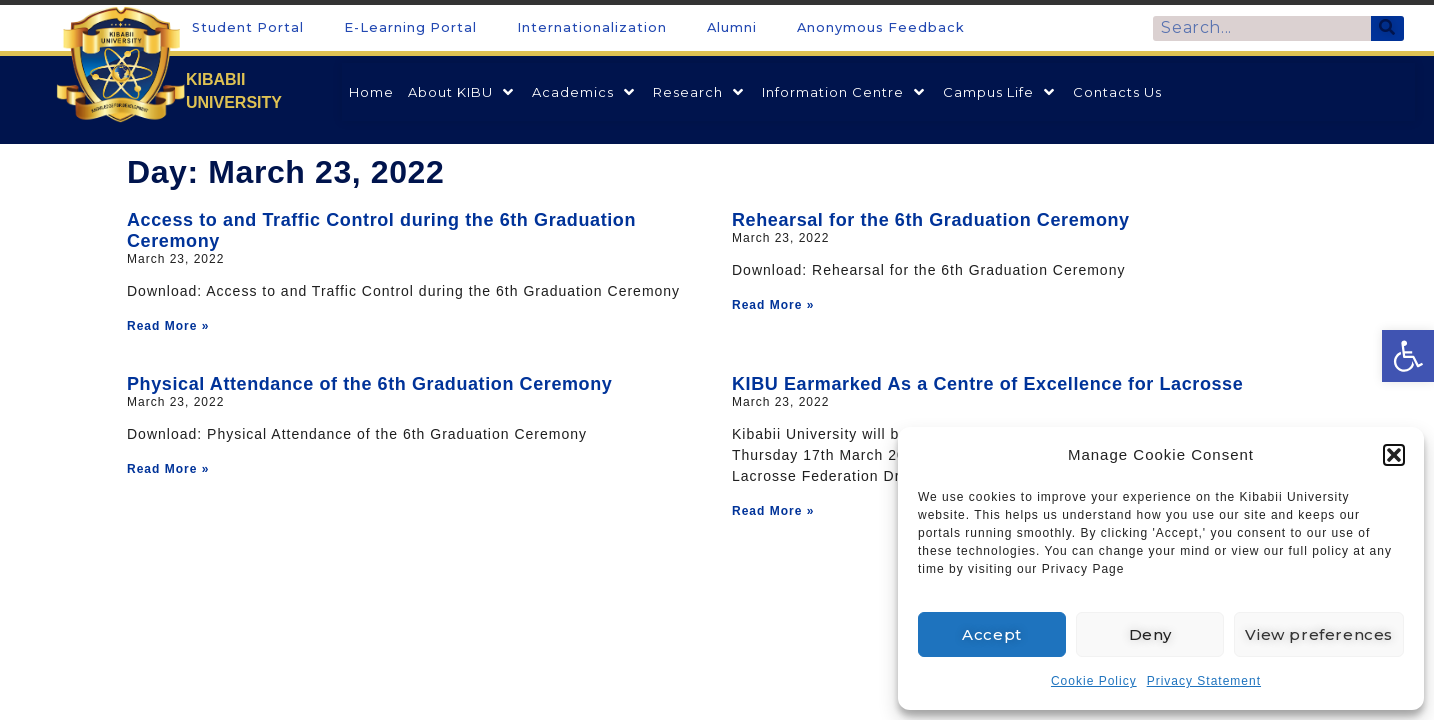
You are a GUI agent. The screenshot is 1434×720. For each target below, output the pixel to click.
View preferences (1319, 634)
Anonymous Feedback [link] (881, 27)
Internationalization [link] (592, 27)
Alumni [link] (732, 27)
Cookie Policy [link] (1094, 681)
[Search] (1387, 28)
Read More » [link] (168, 326)
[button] (1394, 455)
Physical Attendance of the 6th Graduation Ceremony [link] (369, 384)
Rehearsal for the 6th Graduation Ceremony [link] (931, 220)
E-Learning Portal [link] (410, 27)
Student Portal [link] (248, 27)
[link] (1408, 356)
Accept (992, 634)
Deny (1150, 634)
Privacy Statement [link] (1204, 681)
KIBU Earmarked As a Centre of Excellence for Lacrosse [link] (987, 384)
